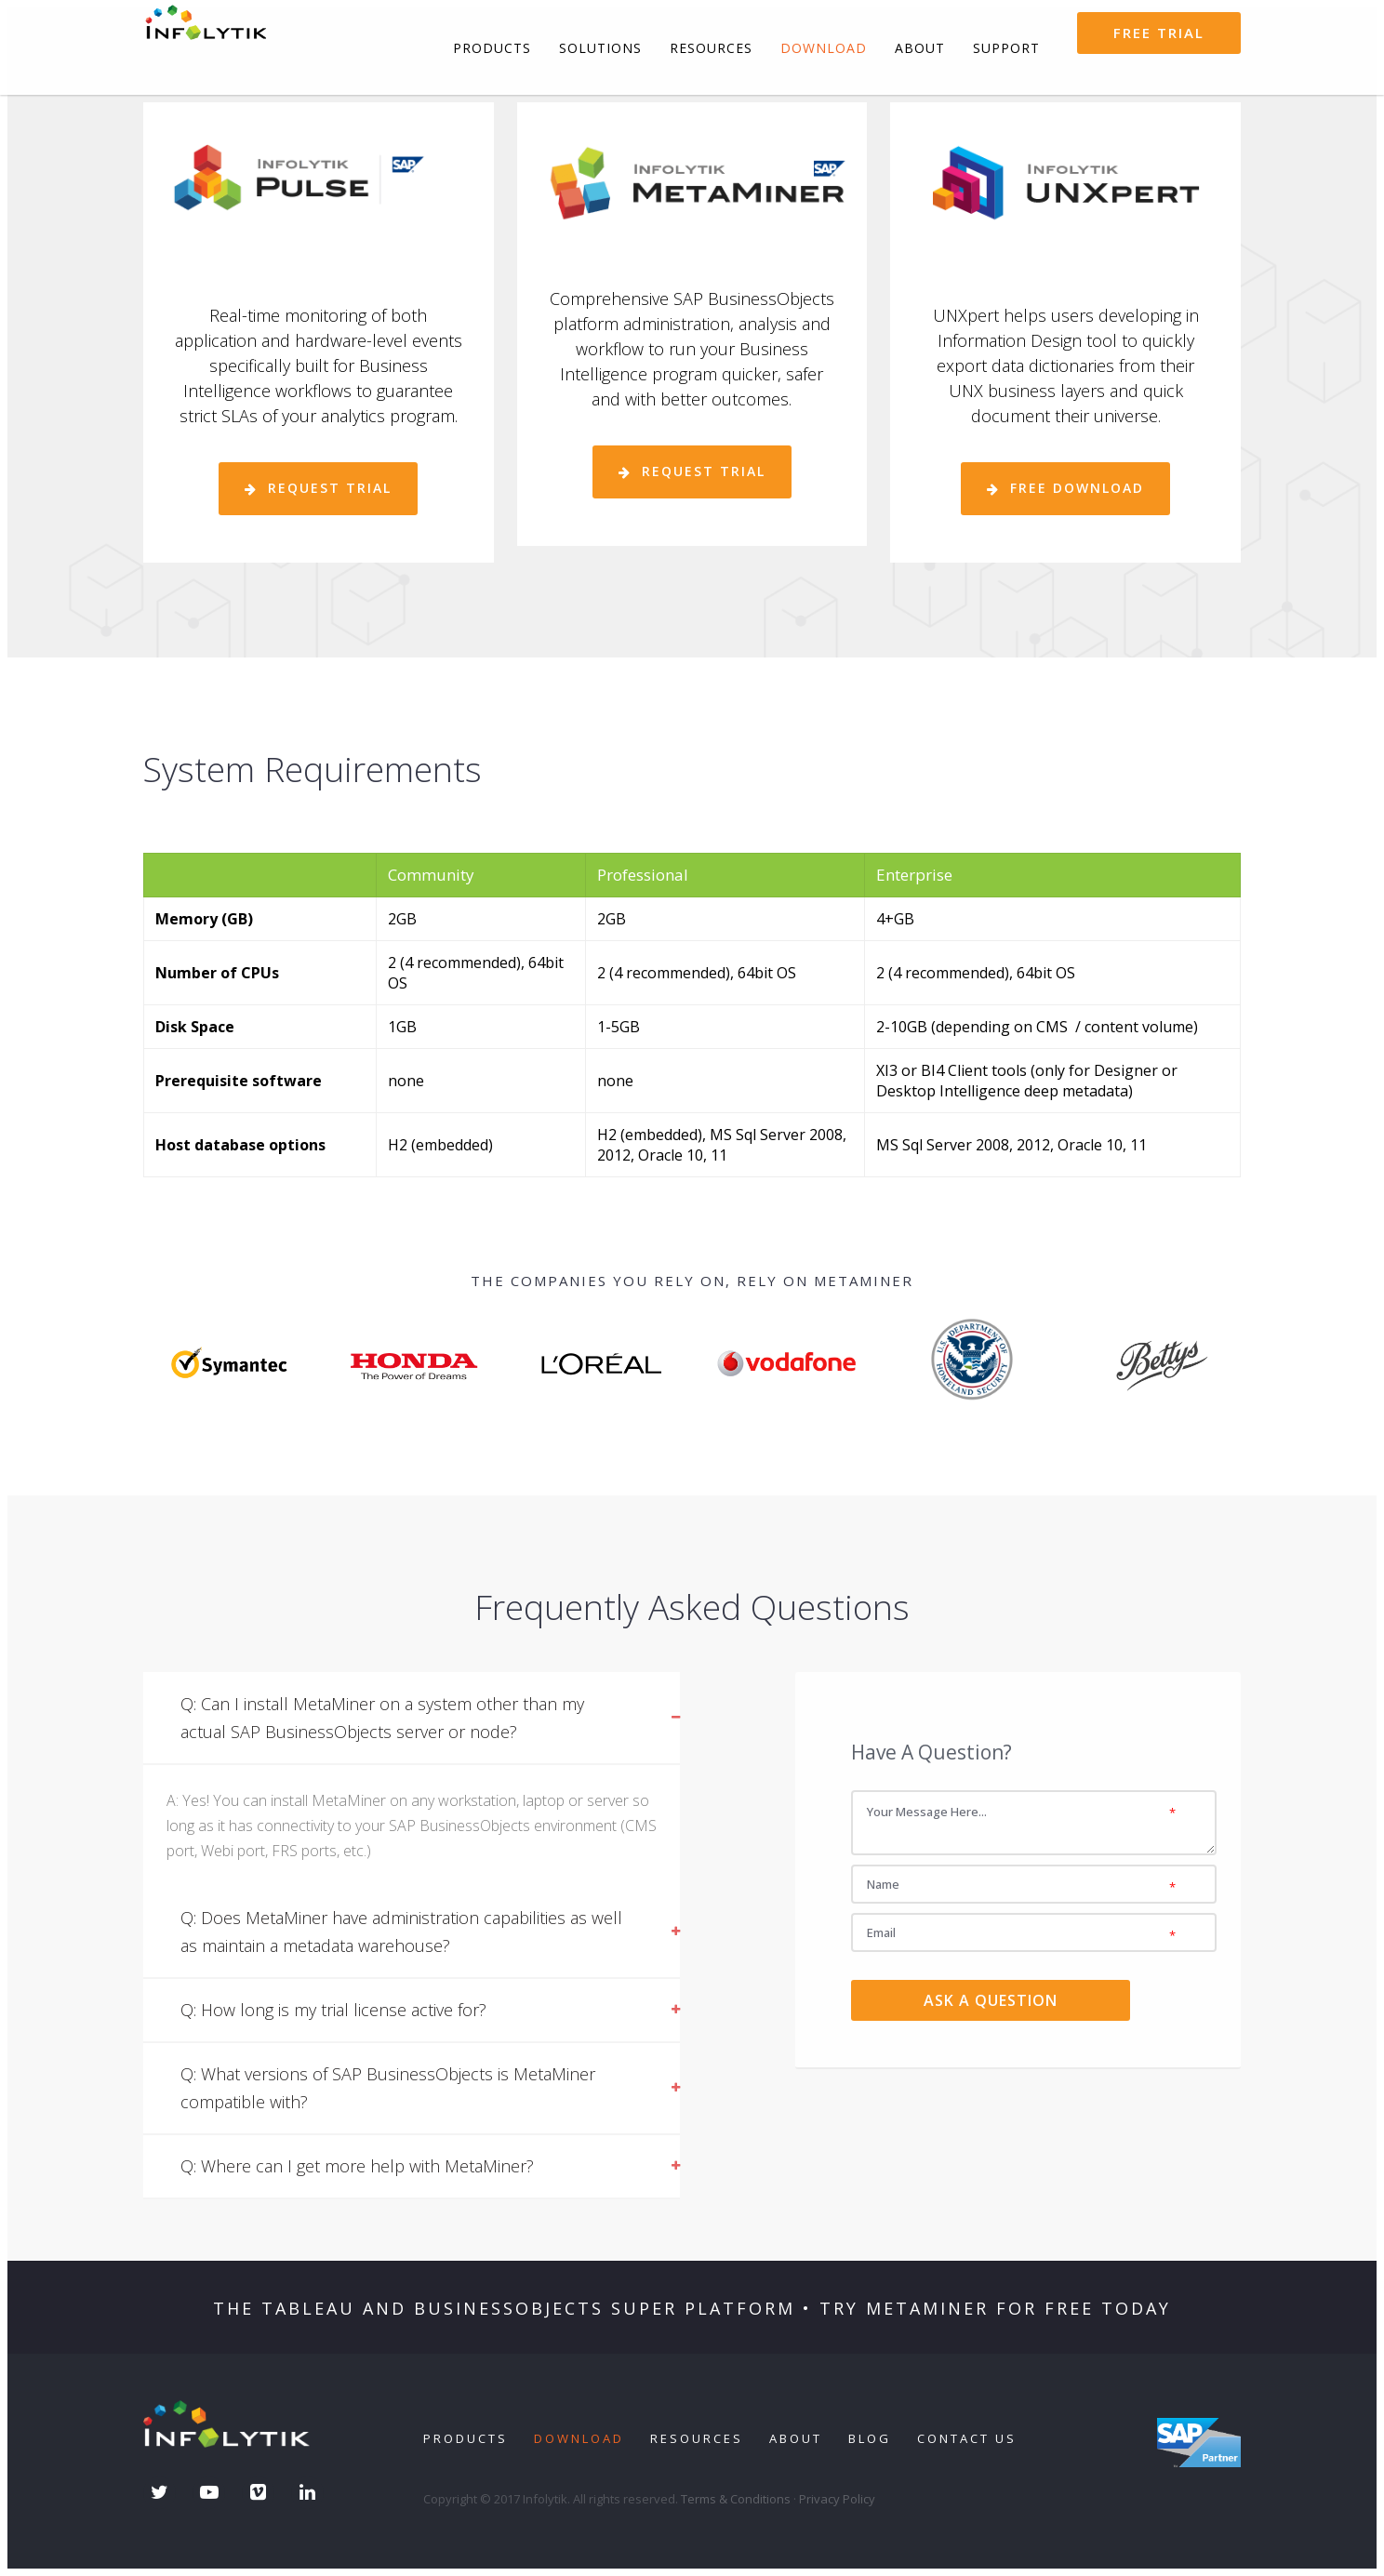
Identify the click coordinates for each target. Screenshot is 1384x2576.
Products (492, 48)
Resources (711, 48)
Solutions (600, 48)
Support (1006, 48)
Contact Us (967, 2438)
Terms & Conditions (736, 2498)
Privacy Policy (837, 2498)
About (920, 48)
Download (823, 48)
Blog (869, 2438)
